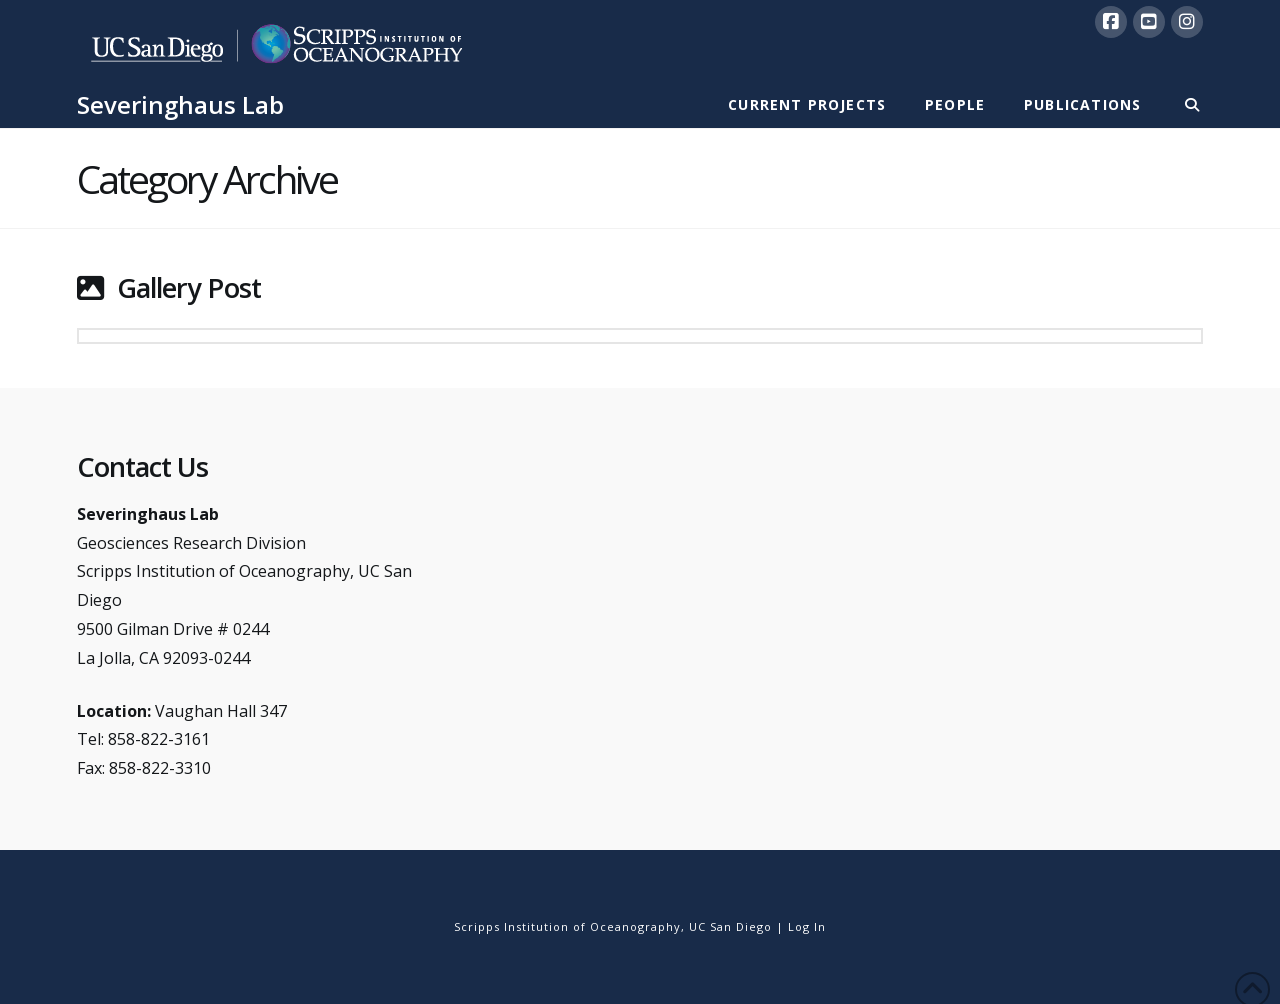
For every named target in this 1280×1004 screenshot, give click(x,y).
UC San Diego (730, 926)
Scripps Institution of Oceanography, (569, 926)
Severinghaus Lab (180, 105)
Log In (807, 926)
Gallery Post (189, 287)
